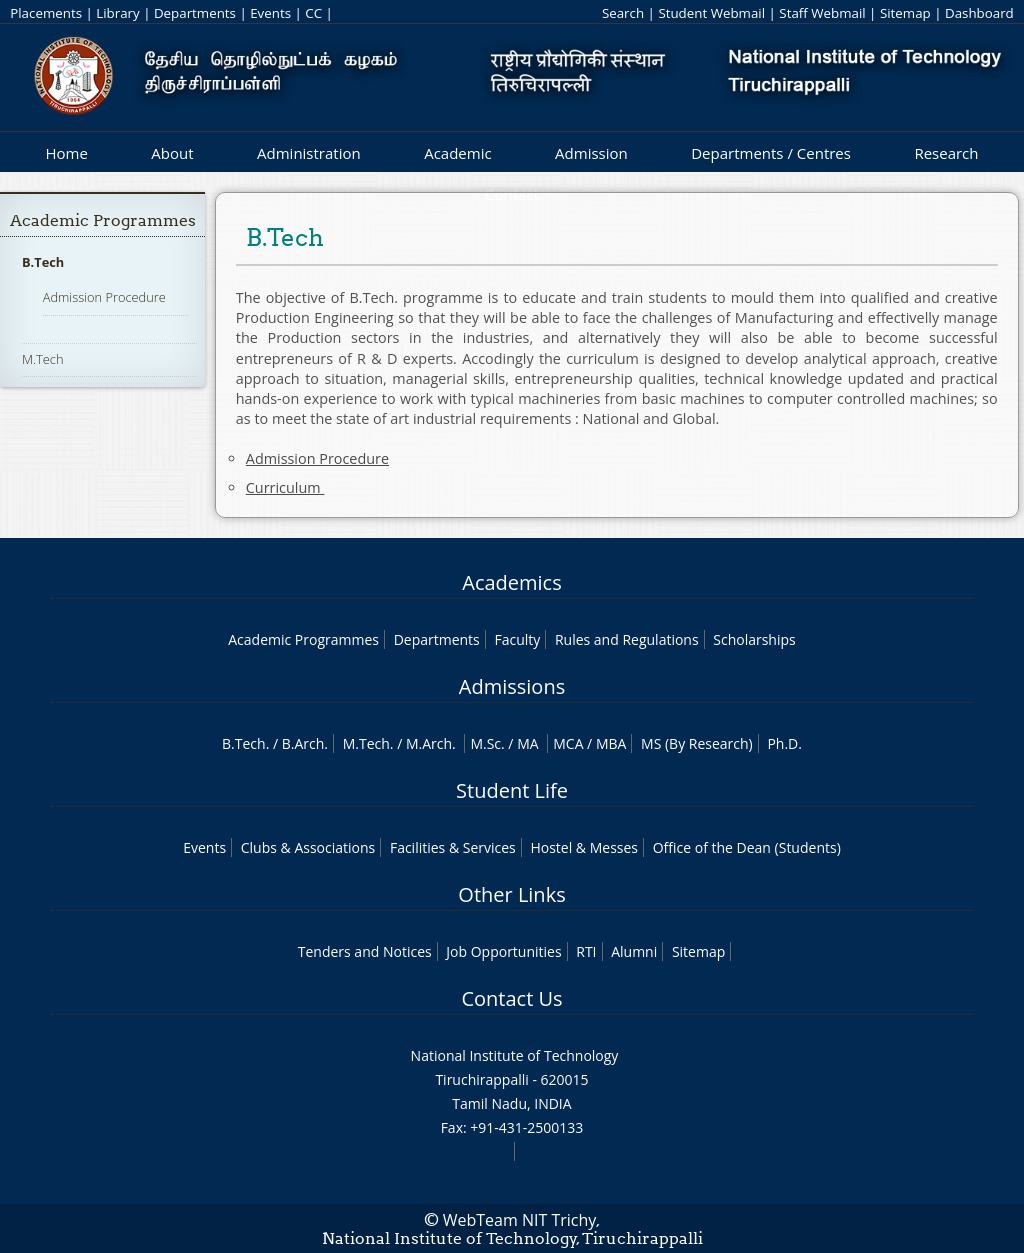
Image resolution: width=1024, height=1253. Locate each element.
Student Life (512, 790)
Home (66, 153)
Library (117, 13)
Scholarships (754, 639)
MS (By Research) (697, 743)
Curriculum (285, 487)
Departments (195, 13)
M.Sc (485, 743)
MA (527, 743)
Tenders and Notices (365, 951)
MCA (568, 743)
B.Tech (43, 262)
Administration (309, 153)
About (172, 153)
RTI (586, 951)
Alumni (634, 951)
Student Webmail (711, 13)
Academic (457, 153)
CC (313, 13)
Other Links (511, 894)
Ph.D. (784, 743)
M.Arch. (431, 743)
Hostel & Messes (584, 847)
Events (270, 13)
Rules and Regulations (627, 639)
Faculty (517, 639)
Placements (46, 13)
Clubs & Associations (308, 847)
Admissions (512, 686)
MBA (611, 743)
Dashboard (979, 13)
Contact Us (511, 998)
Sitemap (905, 13)
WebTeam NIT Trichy (520, 1220)
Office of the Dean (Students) (747, 847)
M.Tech (42, 359)
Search (623, 13)
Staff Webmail (822, 13)
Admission (591, 153)
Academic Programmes (103, 220)
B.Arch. (305, 743)
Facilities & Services (453, 847)
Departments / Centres (771, 153)
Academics (511, 582)
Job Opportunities (503, 951)
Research (946, 153)
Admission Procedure (104, 297)
